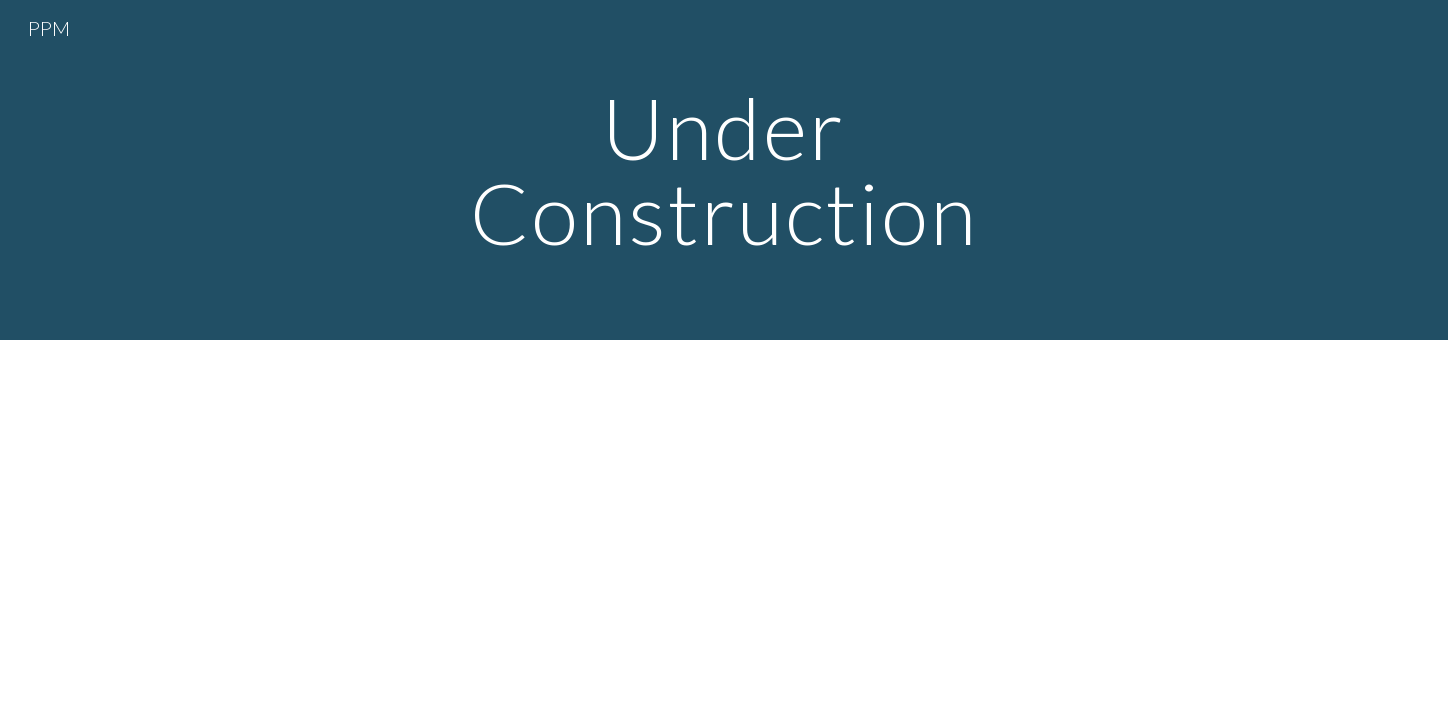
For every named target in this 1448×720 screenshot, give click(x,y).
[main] (724, 170)
